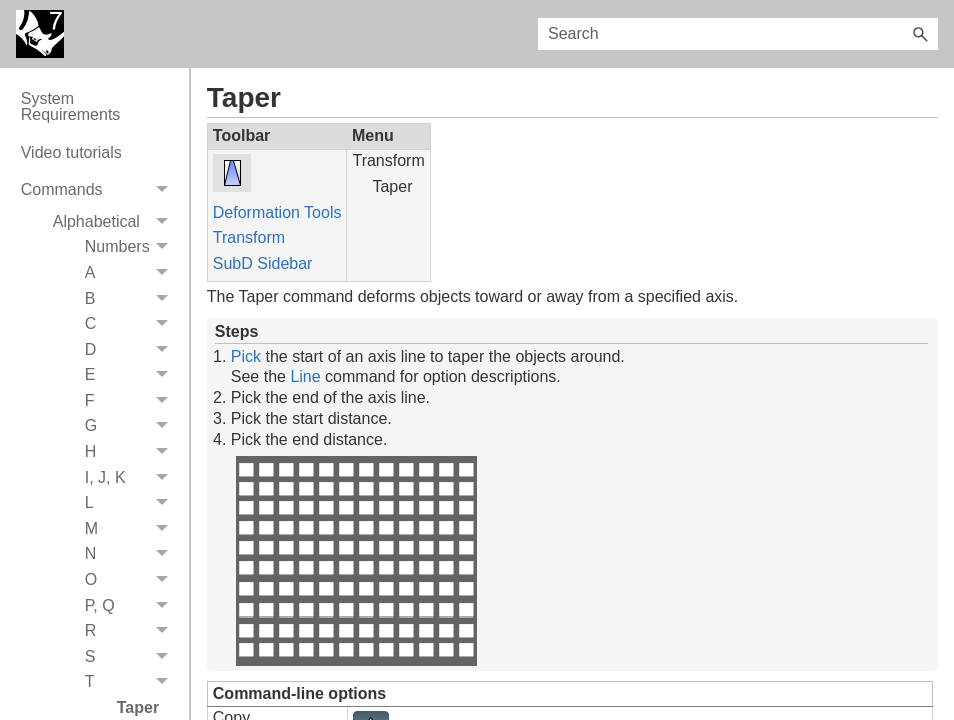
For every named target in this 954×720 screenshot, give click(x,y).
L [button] (132, 503)
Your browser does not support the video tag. (356, 561)
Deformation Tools (277, 212)
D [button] (132, 350)
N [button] (132, 555)
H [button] (132, 452)
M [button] (132, 529)
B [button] (132, 299)
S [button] (132, 657)
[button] (920, 34)
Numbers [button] (132, 248)
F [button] (132, 401)
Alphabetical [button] (116, 222)
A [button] (132, 273)
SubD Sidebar (263, 263)
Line (305, 376)
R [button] (132, 631)
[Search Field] (738, 34)
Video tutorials (71, 152)
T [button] (132, 683)
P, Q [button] (132, 606)
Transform (249, 237)
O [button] (132, 580)
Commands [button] (100, 190)
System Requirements (71, 106)
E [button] (132, 376)
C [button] (132, 324)
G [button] (132, 427)
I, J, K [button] (132, 478)
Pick (246, 356)
